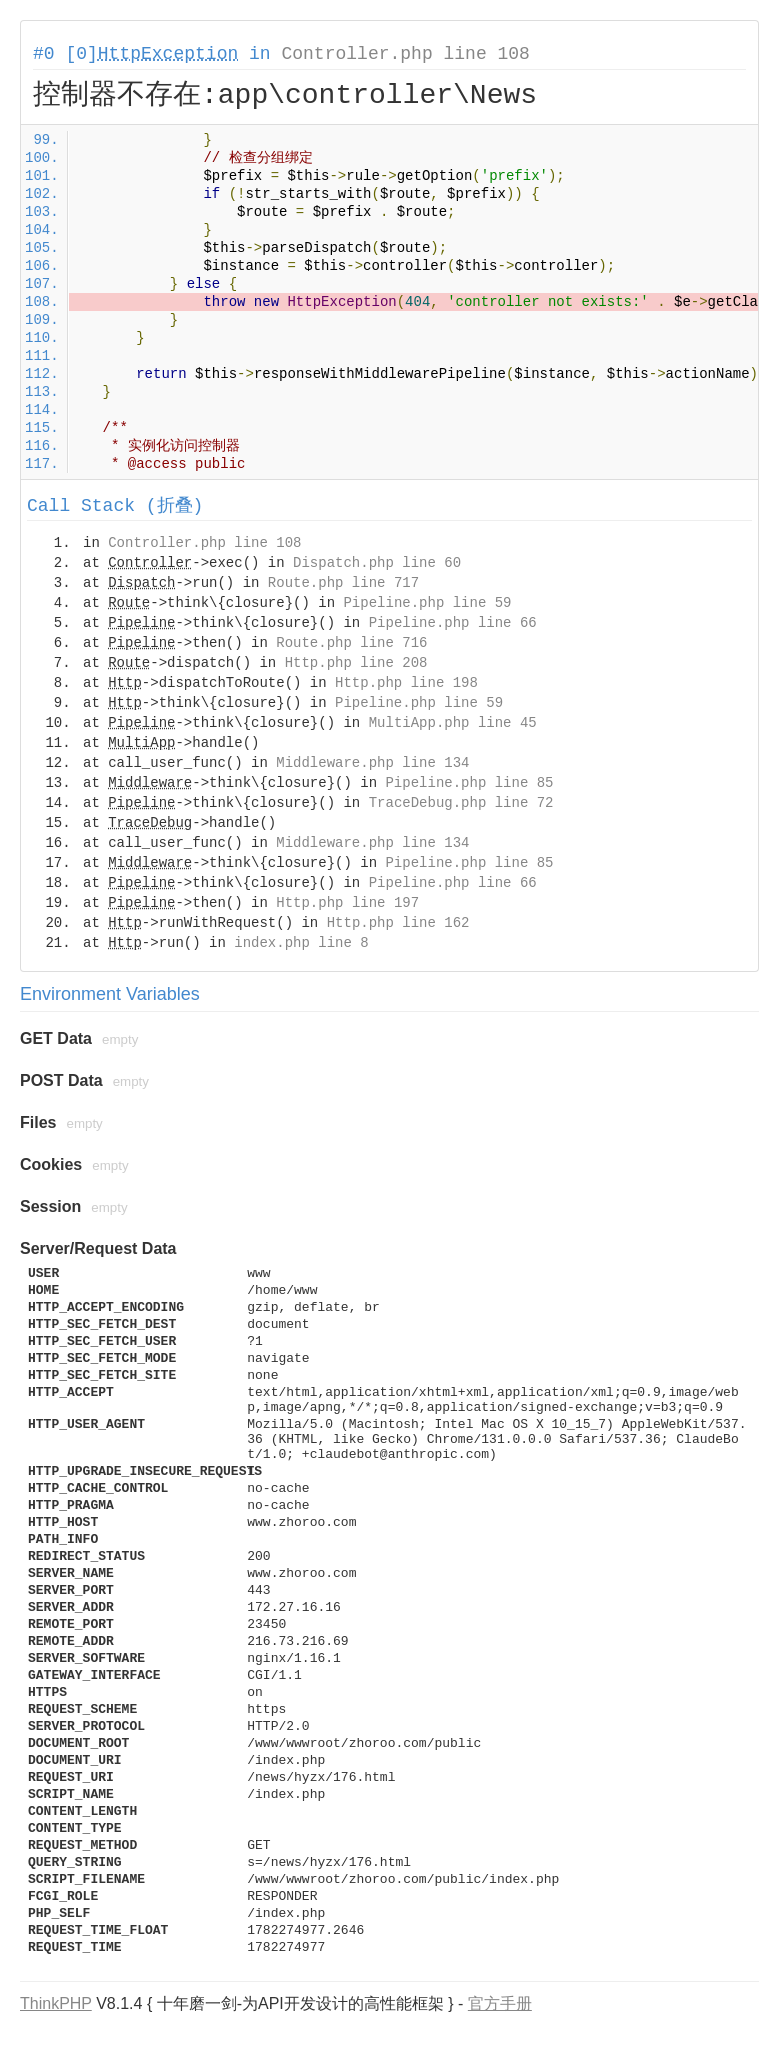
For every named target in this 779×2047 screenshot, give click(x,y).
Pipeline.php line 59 (427, 603)
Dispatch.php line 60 (377, 563)
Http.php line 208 (356, 663)
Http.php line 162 (398, 923)
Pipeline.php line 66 (453, 623)
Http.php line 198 (406, 683)
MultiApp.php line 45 (453, 723)
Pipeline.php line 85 (469, 783)
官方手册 (500, 2003)
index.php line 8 (301, 943)
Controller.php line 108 (405, 54)
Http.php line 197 (347, 903)
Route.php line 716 (351, 643)
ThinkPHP (56, 2003)
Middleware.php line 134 (372, 763)
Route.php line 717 (343, 583)
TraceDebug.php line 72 (461, 803)
